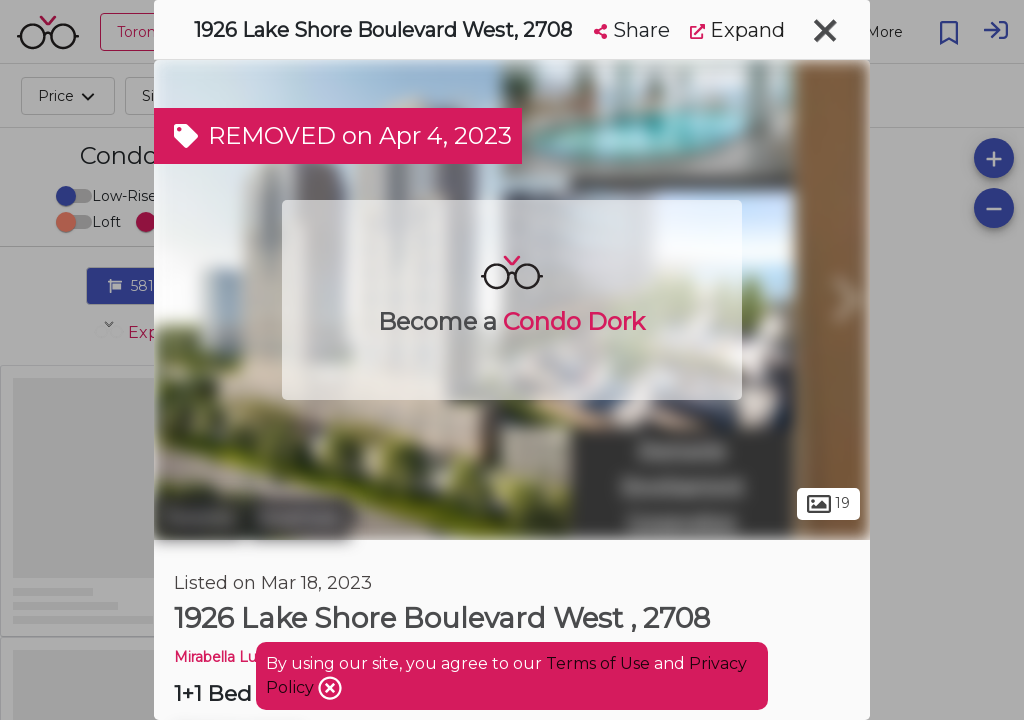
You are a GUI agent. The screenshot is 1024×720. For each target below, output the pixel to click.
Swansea (299, 518)
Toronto (199, 518)
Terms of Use (598, 663)
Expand (737, 30)
